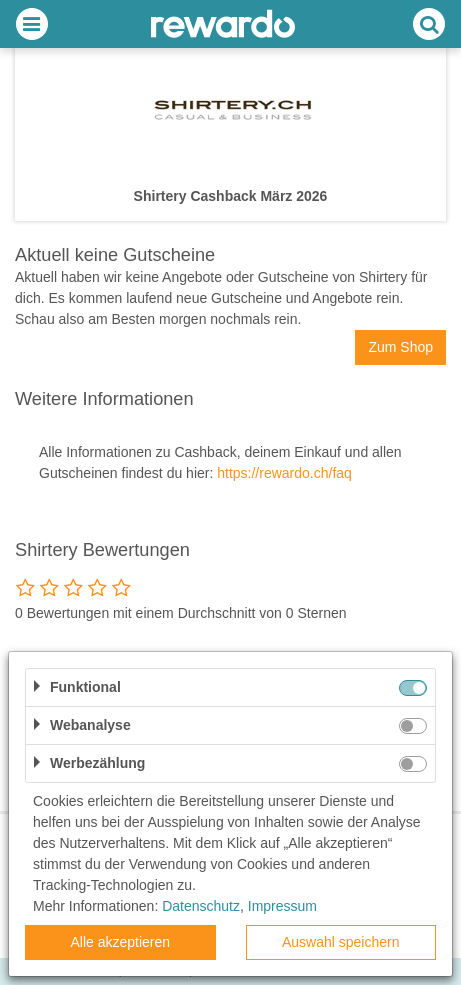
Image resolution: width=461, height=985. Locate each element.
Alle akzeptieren (120, 942)
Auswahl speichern (341, 942)
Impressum (282, 906)
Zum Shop (400, 347)
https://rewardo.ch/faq (284, 473)
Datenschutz (201, 906)
